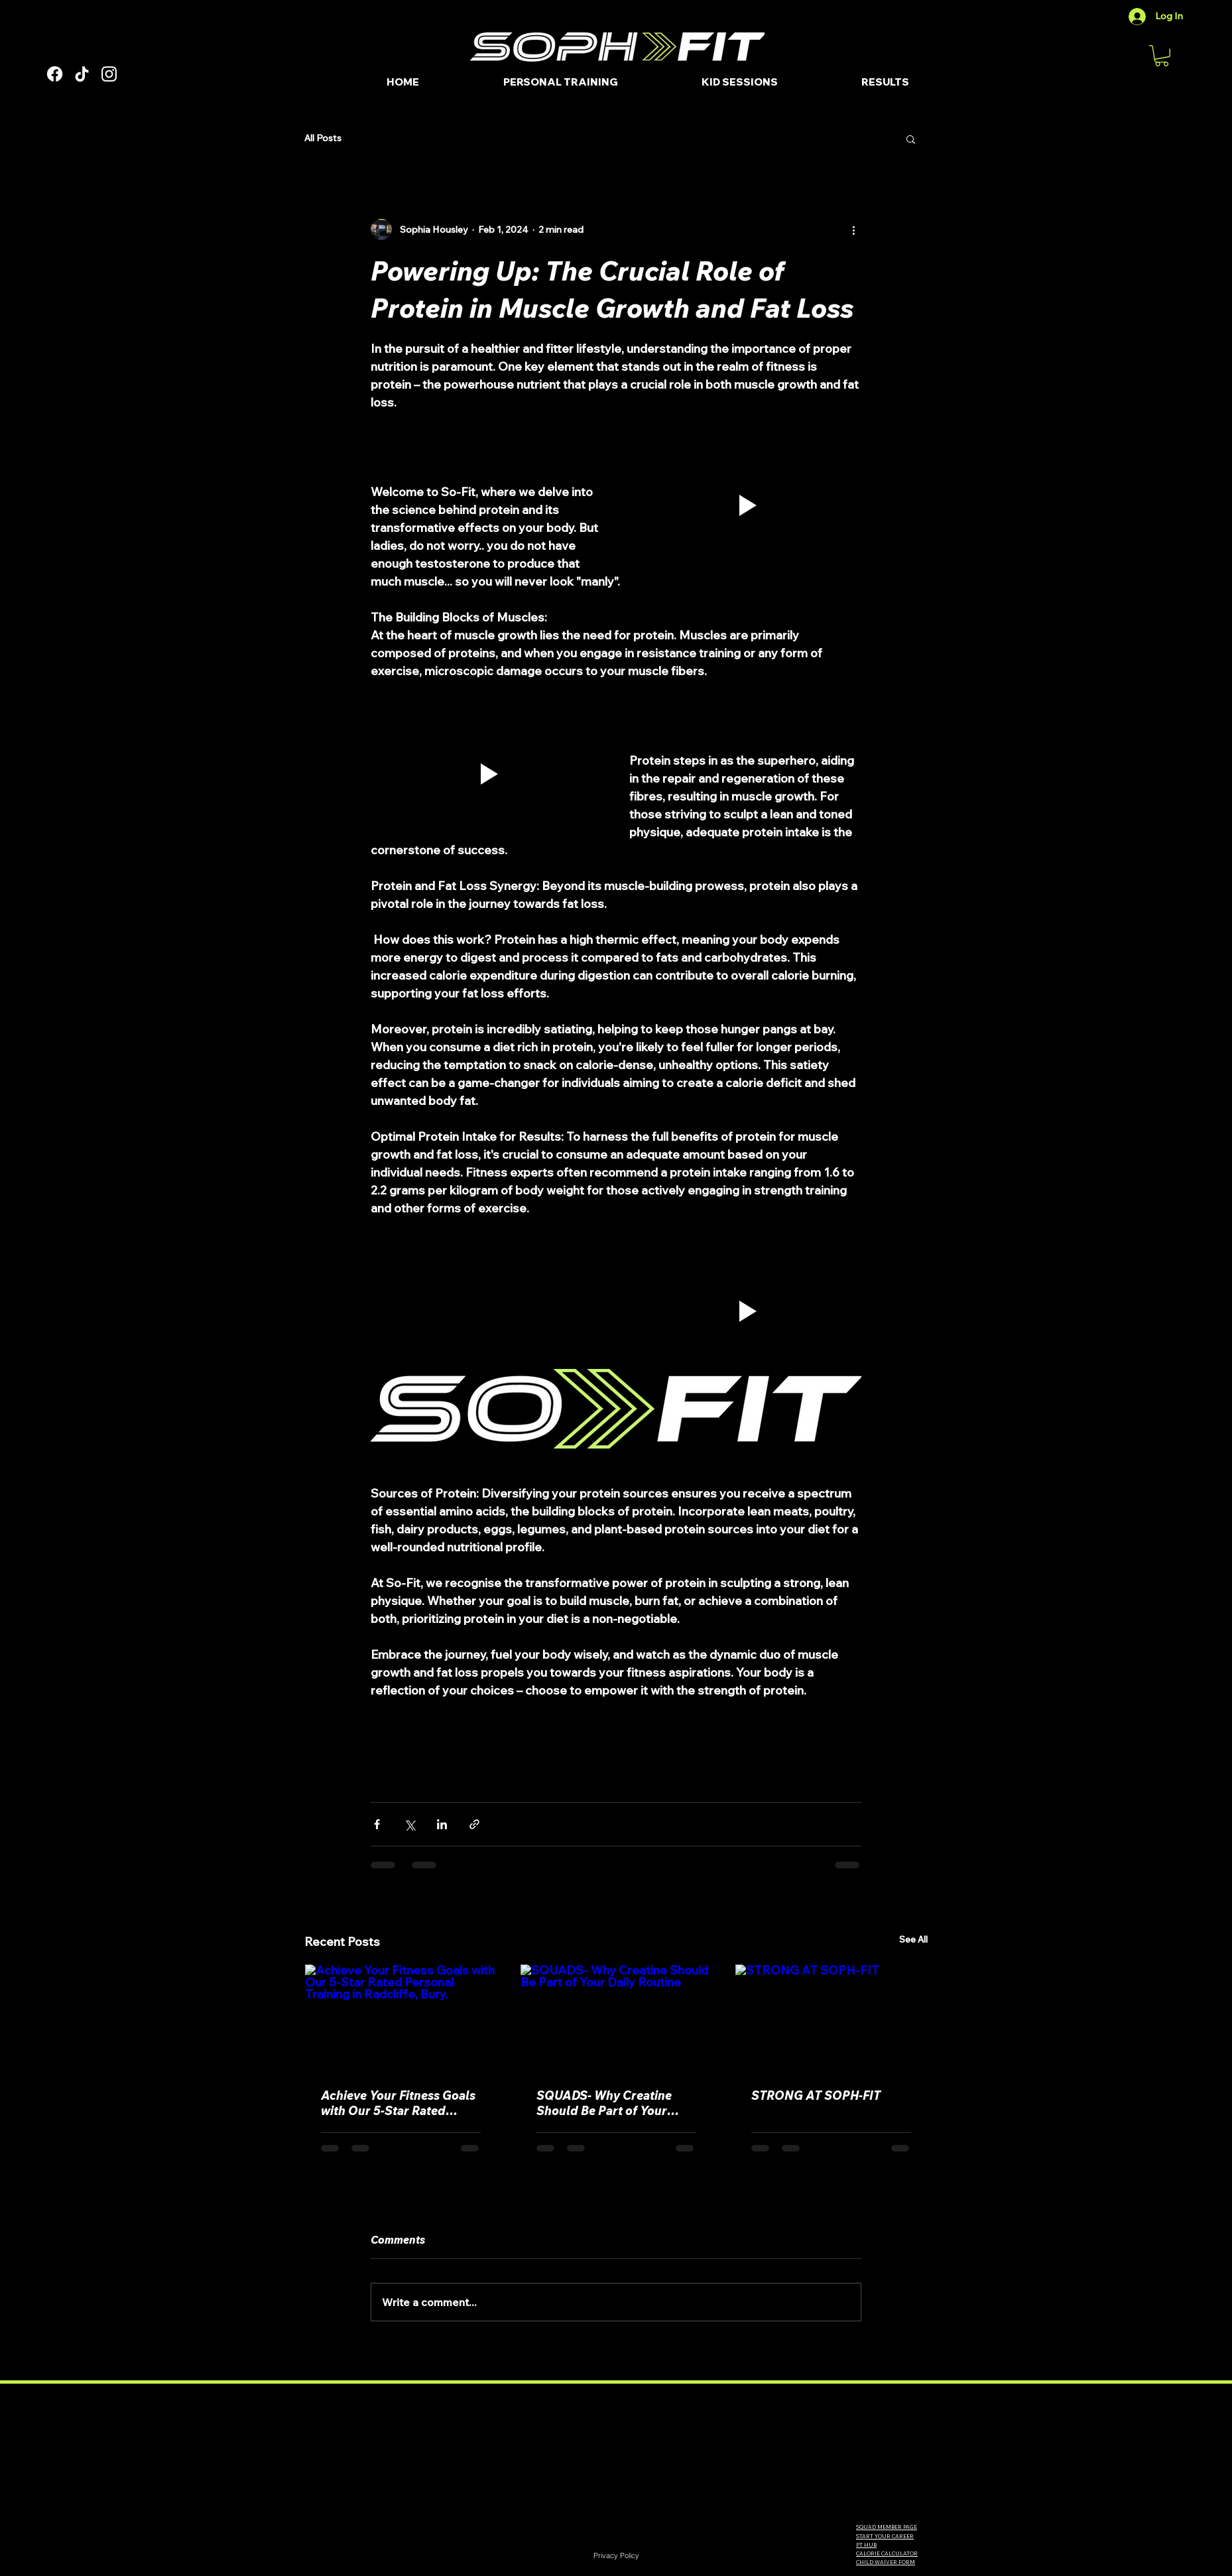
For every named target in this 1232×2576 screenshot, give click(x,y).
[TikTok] (82, 74)
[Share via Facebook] (377, 1824)
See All (913, 1939)
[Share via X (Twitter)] (409, 1824)
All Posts (322, 138)
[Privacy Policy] (616, 2555)
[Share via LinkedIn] (442, 1824)
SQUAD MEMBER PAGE (886, 2527)
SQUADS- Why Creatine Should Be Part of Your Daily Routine (604, 2103)
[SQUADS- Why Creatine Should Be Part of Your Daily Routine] (616, 2018)
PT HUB (866, 2545)
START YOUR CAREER (885, 2536)
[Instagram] (109, 74)
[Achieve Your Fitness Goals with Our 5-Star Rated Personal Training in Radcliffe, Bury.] (401, 2018)
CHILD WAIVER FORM (885, 2562)
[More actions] (853, 229)
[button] (1161, 55)
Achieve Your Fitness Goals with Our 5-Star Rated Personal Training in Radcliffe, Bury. (398, 2103)
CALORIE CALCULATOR (887, 2553)
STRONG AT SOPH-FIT (816, 2095)
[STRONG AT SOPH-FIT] (831, 2018)
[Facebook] (54, 74)
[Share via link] (474, 1824)
